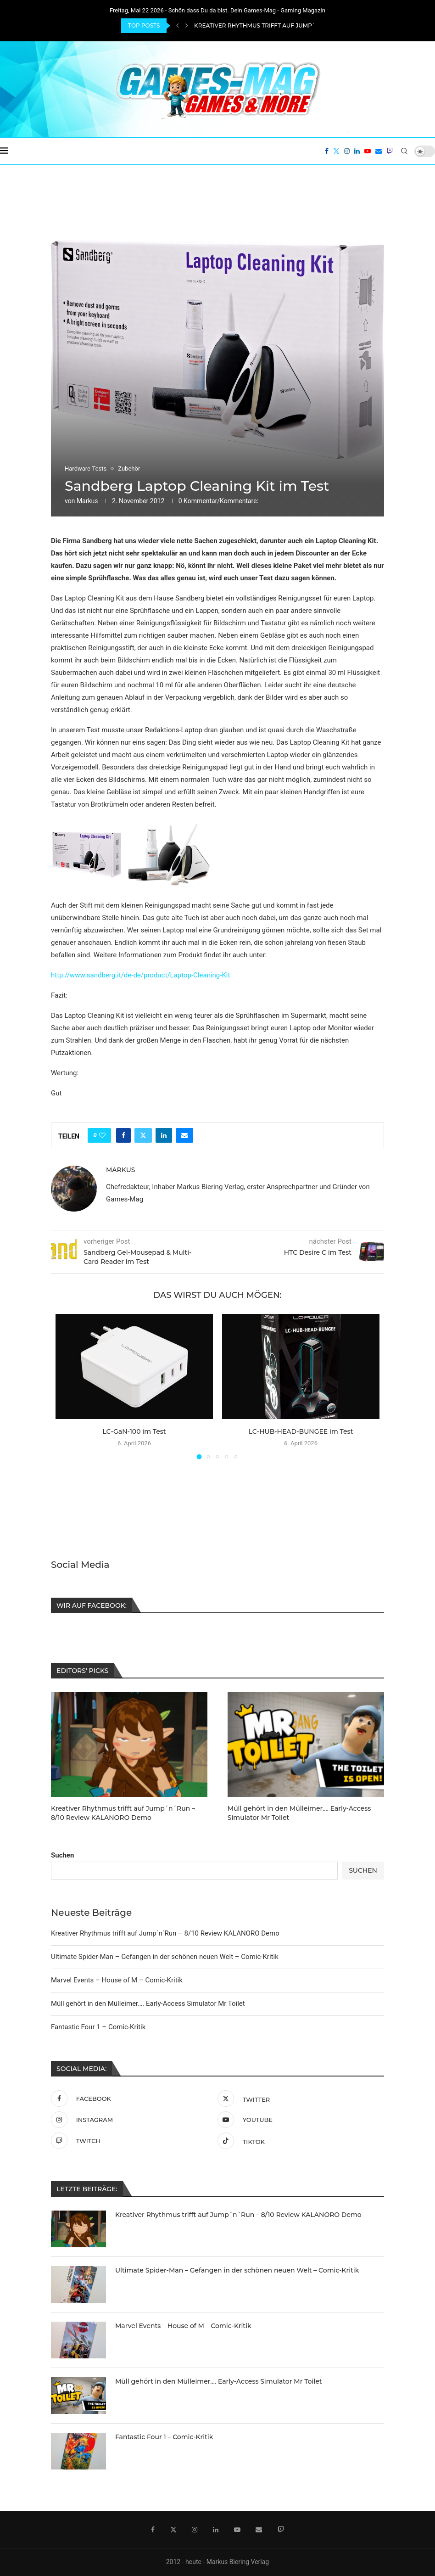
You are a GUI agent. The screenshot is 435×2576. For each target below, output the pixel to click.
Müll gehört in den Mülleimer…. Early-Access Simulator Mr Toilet (148, 2002)
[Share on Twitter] (143, 1135)
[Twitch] (389, 151)
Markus (87, 501)
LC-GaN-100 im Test (134, 1431)
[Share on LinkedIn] (164, 1135)
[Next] (186, 25)
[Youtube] (367, 151)
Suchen (62, 1854)
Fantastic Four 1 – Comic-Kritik (98, 2026)
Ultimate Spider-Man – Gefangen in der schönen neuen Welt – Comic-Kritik (165, 1956)
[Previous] (177, 25)
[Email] (378, 151)
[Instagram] (347, 151)
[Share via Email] (184, 1135)
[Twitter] (336, 151)
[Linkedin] (357, 151)
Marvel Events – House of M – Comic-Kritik (117, 1979)
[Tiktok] (298, 2140)
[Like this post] (102, 1135)
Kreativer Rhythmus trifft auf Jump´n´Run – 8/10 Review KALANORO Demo (165, 1932)
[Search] (404, 151)
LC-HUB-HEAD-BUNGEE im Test (301, 1431)
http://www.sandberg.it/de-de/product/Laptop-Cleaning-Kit (140, 975)
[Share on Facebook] (123, 1135)
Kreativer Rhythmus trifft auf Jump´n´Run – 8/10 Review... (287, 25)
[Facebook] (327, 151)
